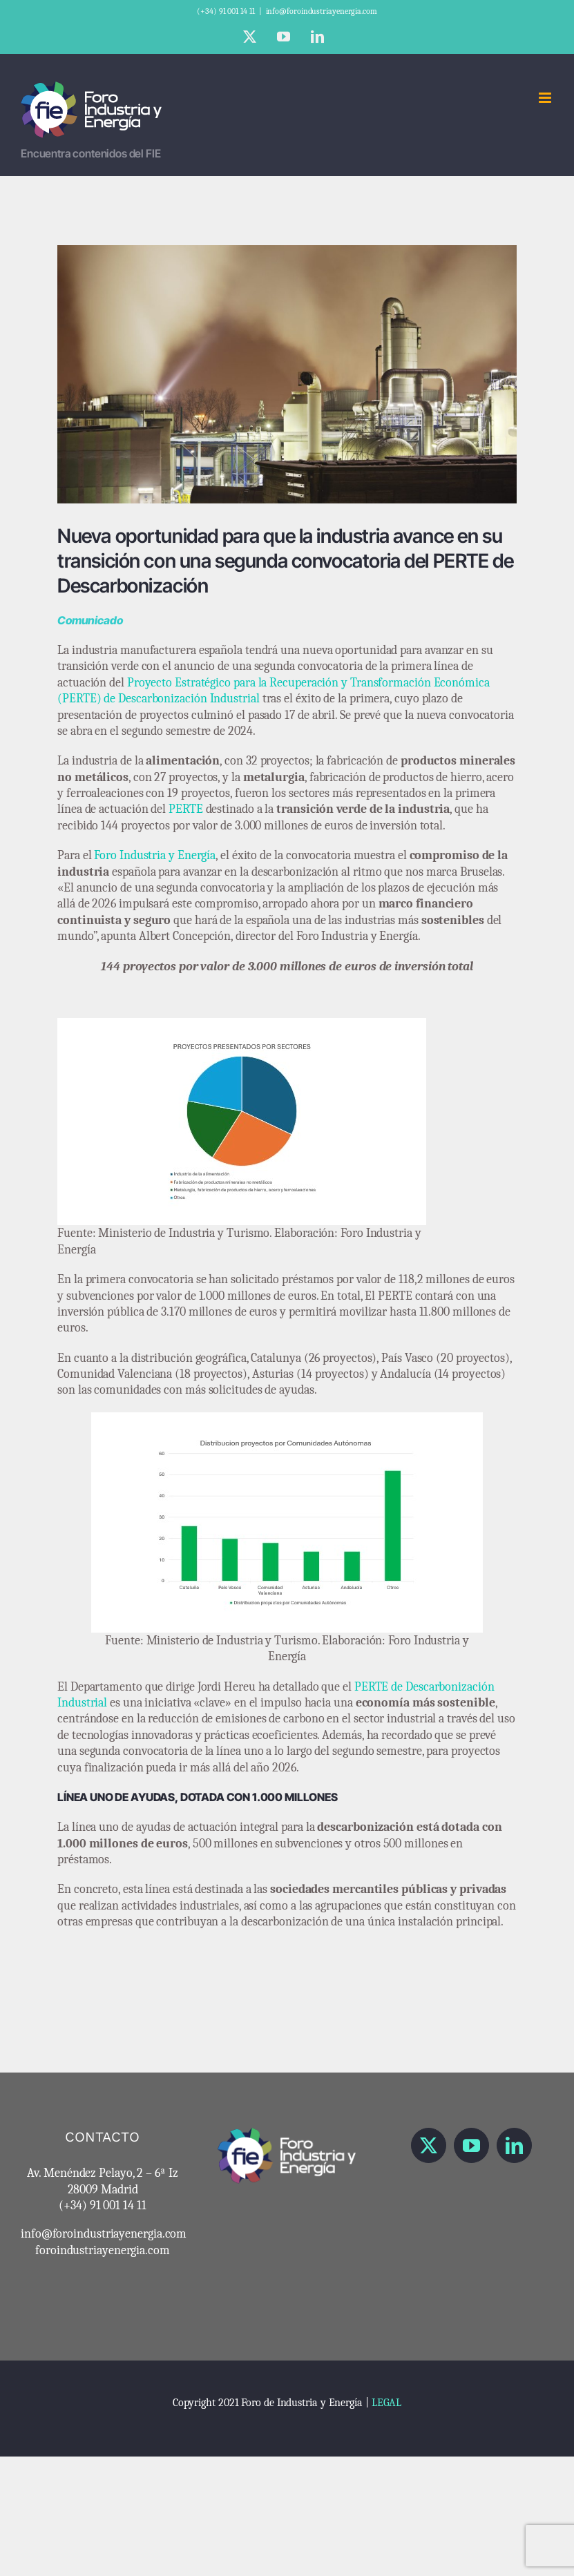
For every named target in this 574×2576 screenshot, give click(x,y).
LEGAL (387, 2402)
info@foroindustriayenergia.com (321, 11)
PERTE (187, 809)
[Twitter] (428, 2145)
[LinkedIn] (514, 2145)
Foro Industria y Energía (155, 855)
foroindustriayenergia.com (102, 2250)
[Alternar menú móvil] (546, 97)
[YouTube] (471, 2145)
